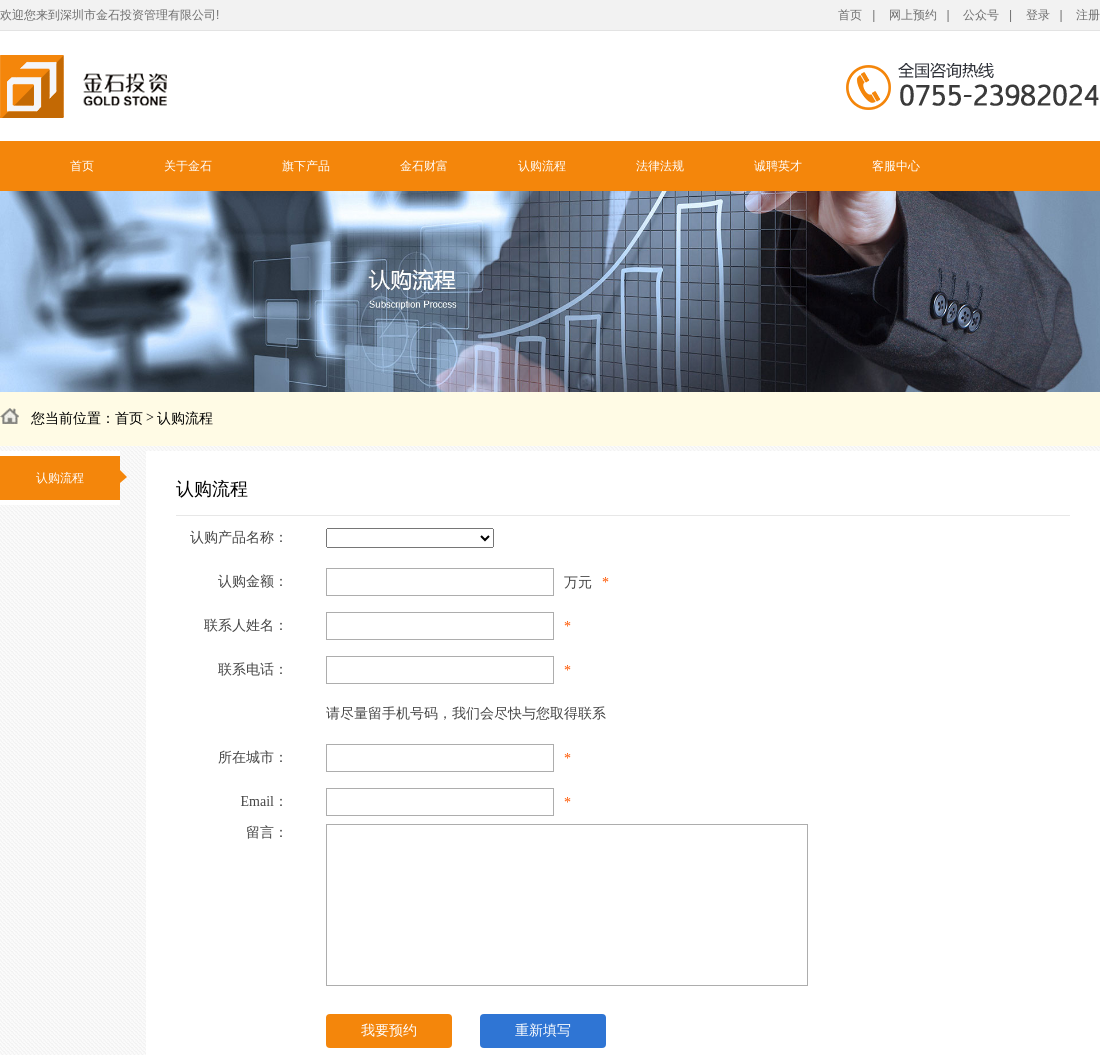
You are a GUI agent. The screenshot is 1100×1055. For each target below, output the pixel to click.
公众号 (981, 15)
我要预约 (389, 1030)
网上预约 (913, 15)
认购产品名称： (239, 537)
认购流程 (542, 166)
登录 (1038, 15)
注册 (1088, 15)
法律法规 (660, 166)
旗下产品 (306, 166)
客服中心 (896, 166)
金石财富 (424, 166)
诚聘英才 (778, 166)
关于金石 (188, 166)
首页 (850, 15)
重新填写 (543, 1030)
